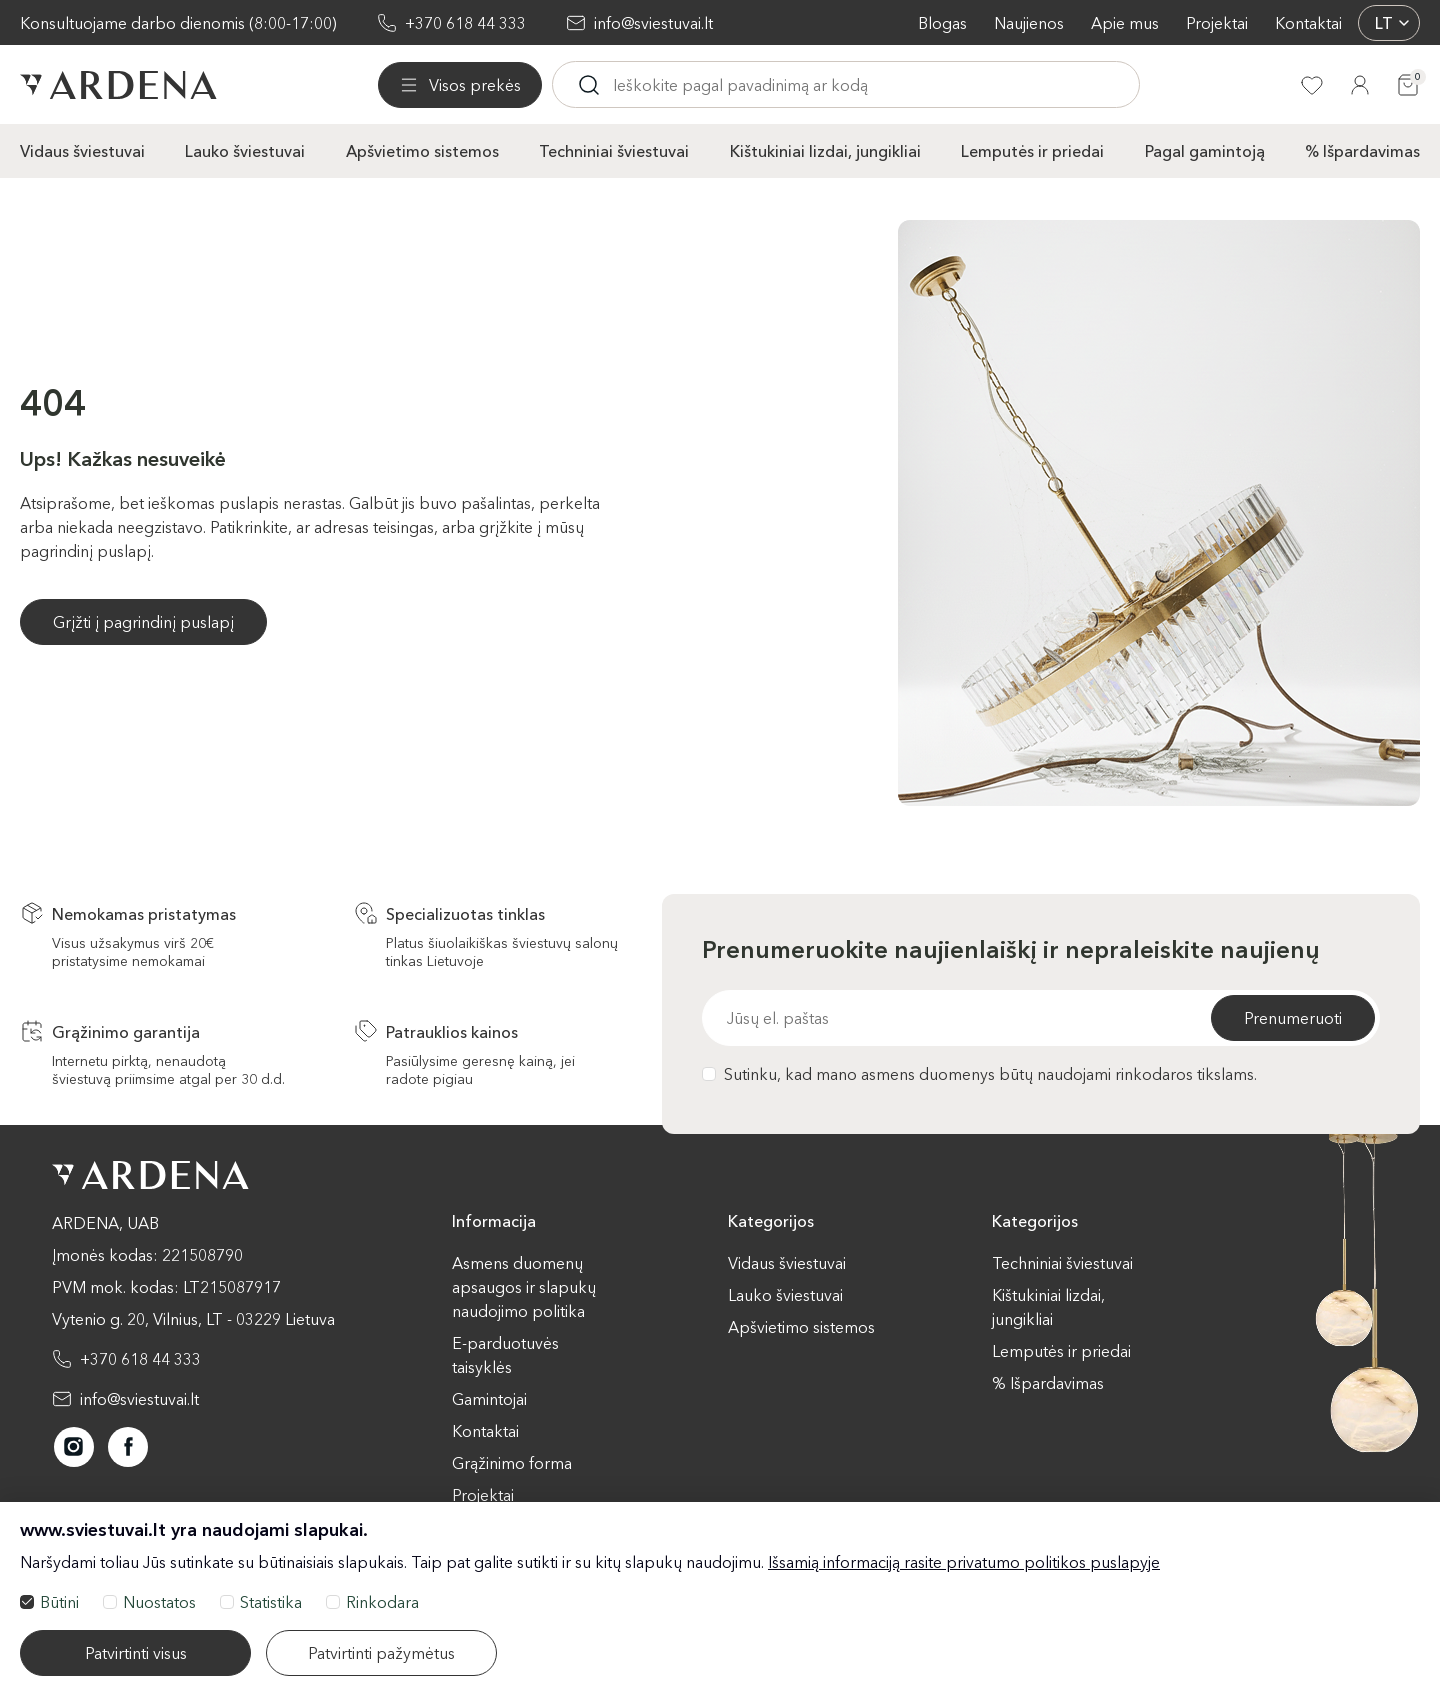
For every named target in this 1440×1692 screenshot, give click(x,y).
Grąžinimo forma (512, 1463)
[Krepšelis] (1408, 85)
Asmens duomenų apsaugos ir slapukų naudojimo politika (524, 1287)
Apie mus (1125, 23)
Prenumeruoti (1293, 1018)
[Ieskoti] (589, 85)
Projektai (1217, 23)
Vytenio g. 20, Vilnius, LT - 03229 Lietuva (193, 1319)
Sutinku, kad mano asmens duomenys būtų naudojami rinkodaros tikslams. (979, 1074)
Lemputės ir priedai (1032, 151)
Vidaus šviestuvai (82, 151)
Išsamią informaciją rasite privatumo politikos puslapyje (964, 1562)
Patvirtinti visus (136, 1653)
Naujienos (1029, 23)
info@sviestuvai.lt (653, 23)
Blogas (942, 23)
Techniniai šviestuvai (614, 151)
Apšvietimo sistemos (422, 151)
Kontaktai (1308, 23)
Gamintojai (489, 1399)
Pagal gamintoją (1205, 151)
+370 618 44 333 (465, 23)
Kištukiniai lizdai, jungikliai (825, 151)
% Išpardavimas (1362, 151)
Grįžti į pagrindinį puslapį (143, 622)
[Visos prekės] (460, 85)
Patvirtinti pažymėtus (381, 1653)
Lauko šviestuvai (245, 151)
